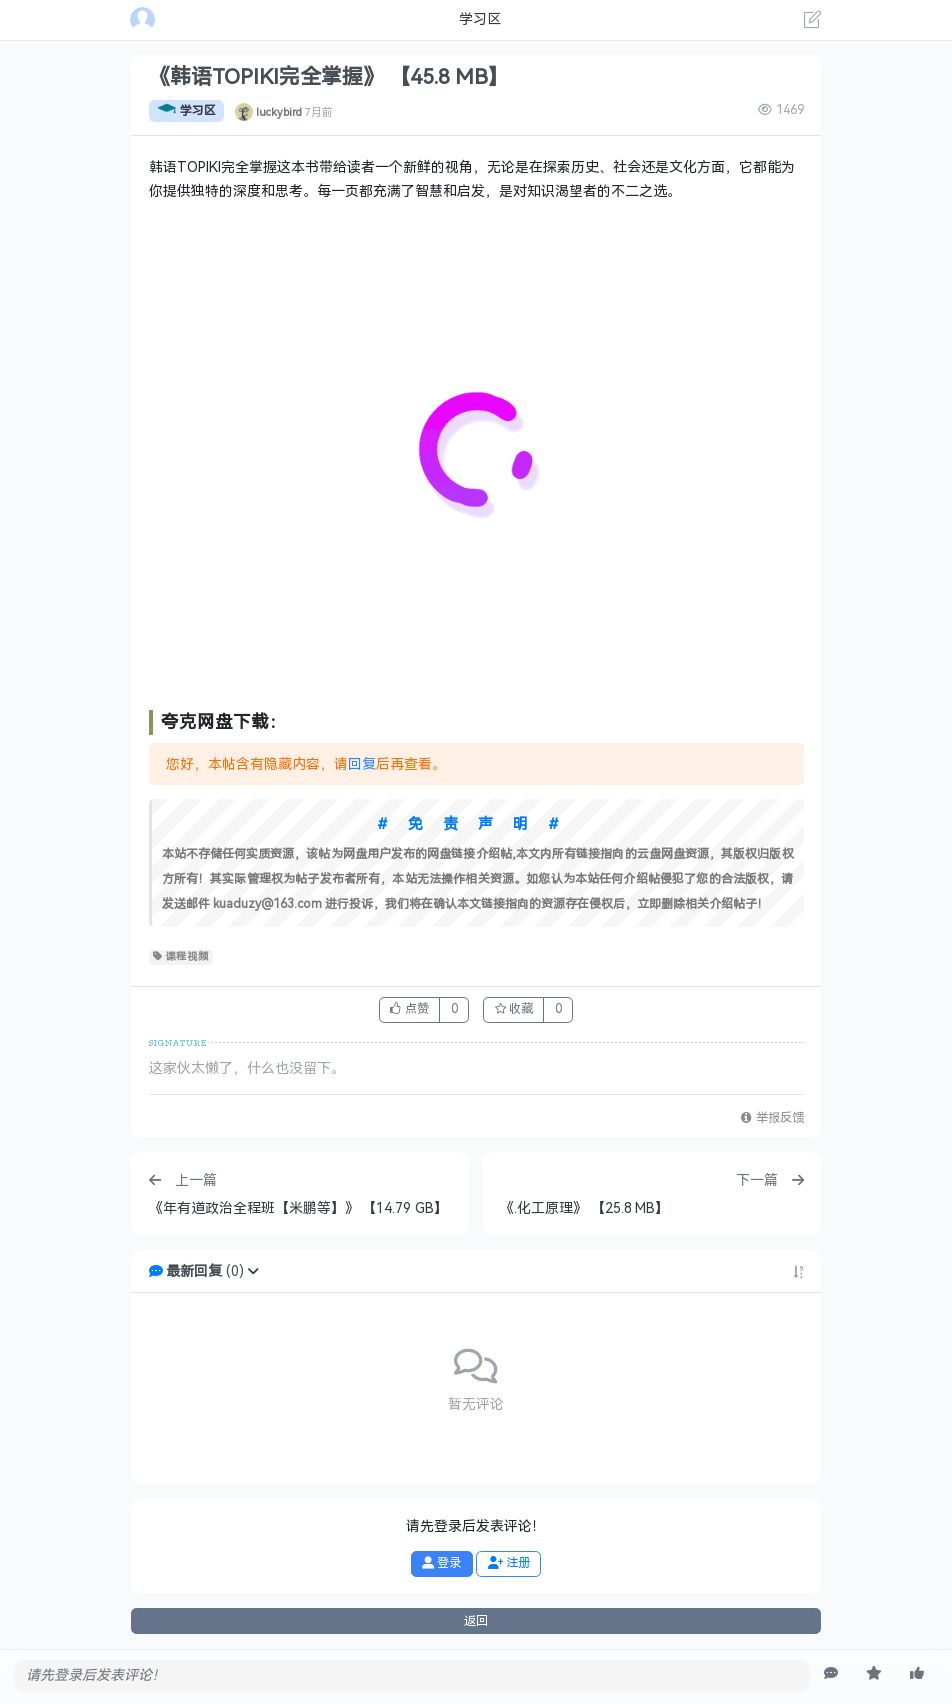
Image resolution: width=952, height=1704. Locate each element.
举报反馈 (772, 1118)
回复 (362, 764)
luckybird (279, 111)
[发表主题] (813, 22)
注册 (509, 1563)
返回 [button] (476, 1621)
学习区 (186, 111)
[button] (253, 1271)
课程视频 (181, 957)
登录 (441, 1563)
